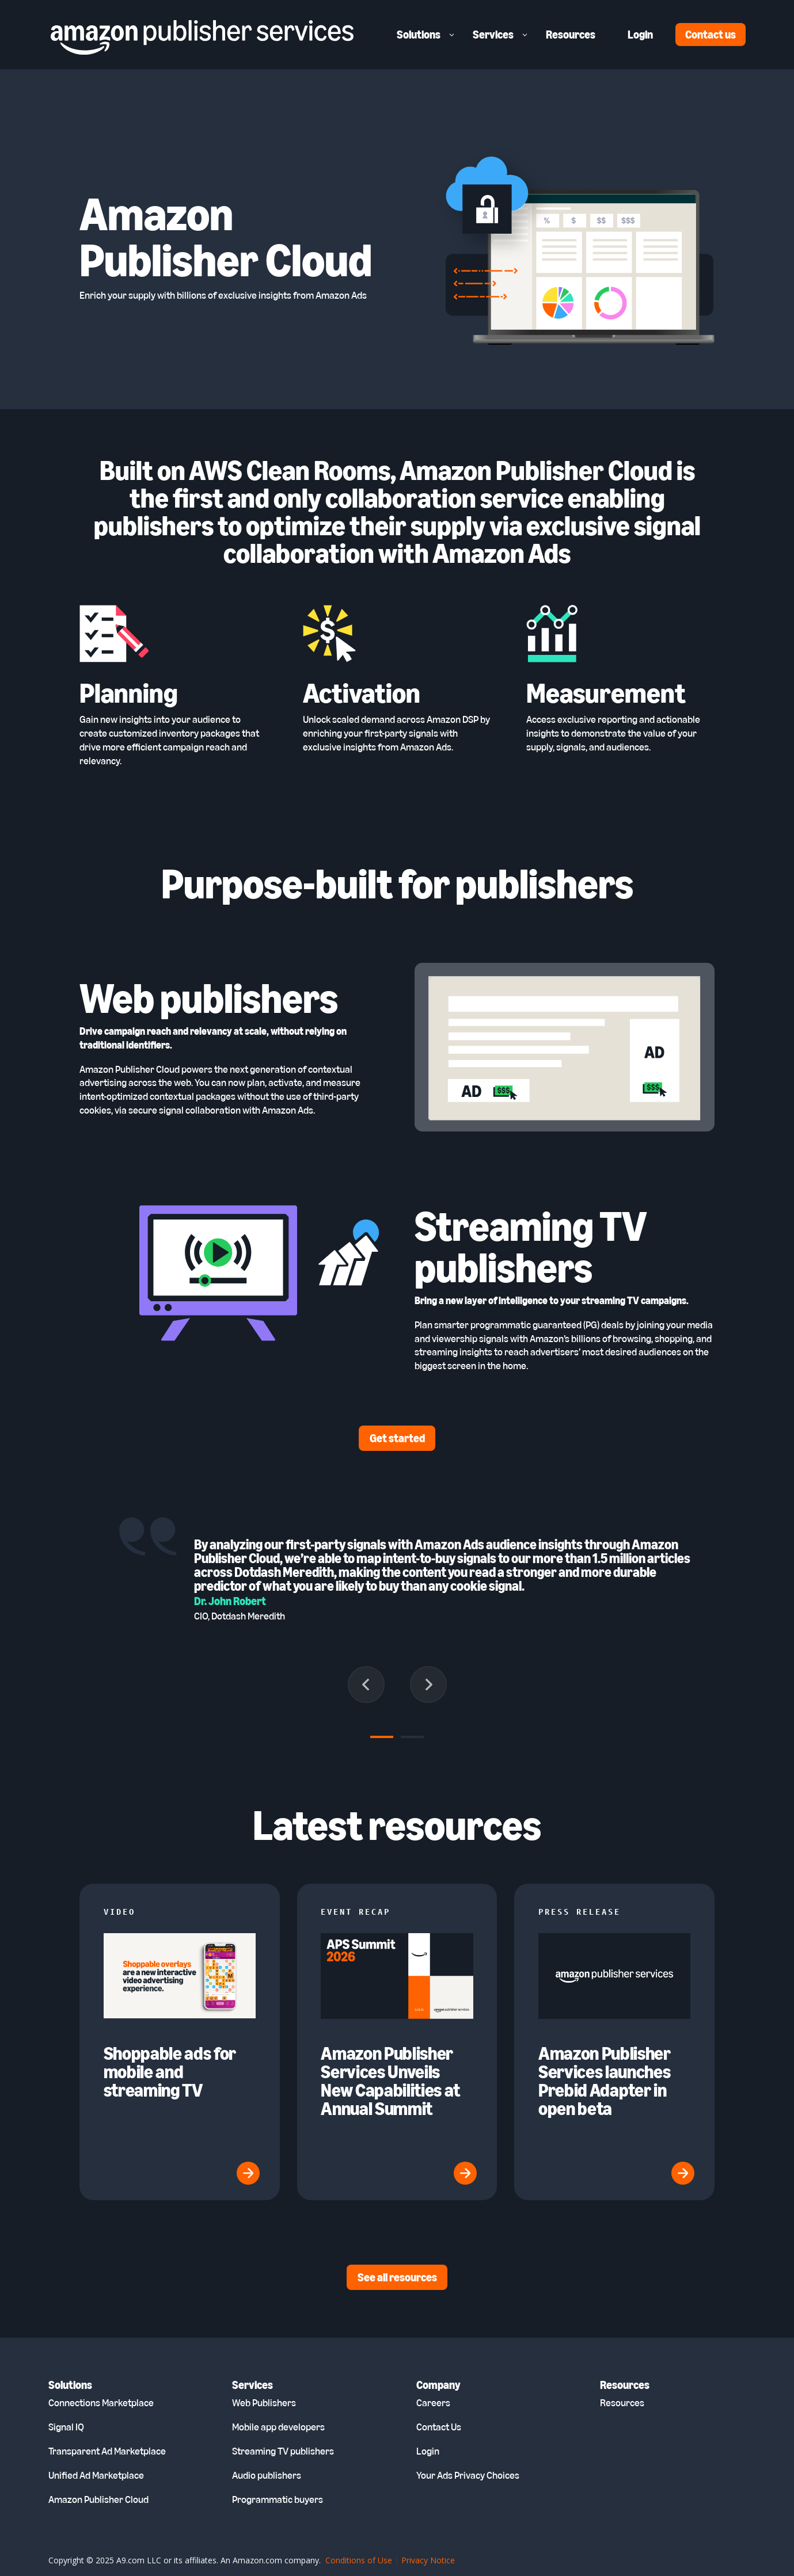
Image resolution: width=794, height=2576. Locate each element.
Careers (433, 2402)
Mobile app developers (278, 2427)
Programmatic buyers (277, 2499)
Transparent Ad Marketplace (107, 2451)
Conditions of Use (358, 2560)
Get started (397, 1438)
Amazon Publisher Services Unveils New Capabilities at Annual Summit (390, 2080)
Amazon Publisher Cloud (98, 2499)
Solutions (418, 34)
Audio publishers (266, 2475)
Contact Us (438, 2427)
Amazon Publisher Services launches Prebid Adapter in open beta (604, 2080)
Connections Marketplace (101, 2402)
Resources (570, 34)
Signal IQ (66, 2427)
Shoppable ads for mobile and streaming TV (170, 2071)
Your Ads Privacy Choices (467, 2475)
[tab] (381, 1737)
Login (640, 34)
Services (493, 34)
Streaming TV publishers (283, 2451)
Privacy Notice (428, 2560)
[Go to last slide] (366, 1684)
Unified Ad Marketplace (96, 2475)
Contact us (710, 34)
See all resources (397, 2277)
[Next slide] (428, 1684)
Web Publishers (264, 2402)
